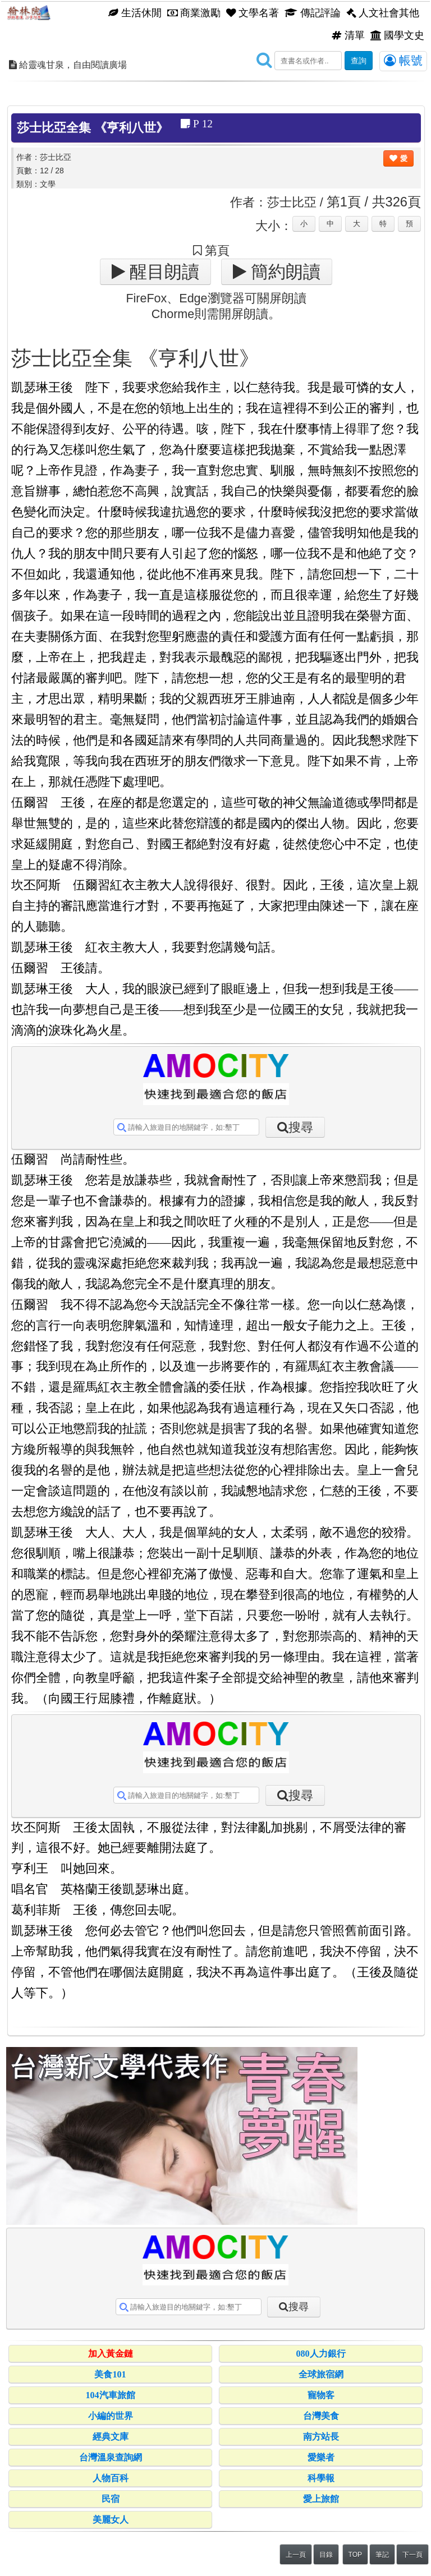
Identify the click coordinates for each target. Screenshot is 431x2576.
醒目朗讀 (162, 271)
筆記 (382, 2555)
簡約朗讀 (283, 271)
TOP (355, 2555)
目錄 (326, 2555)
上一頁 (296, 2555)
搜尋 (300, 1127)
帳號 (403, 60)
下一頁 (412, 2555)
